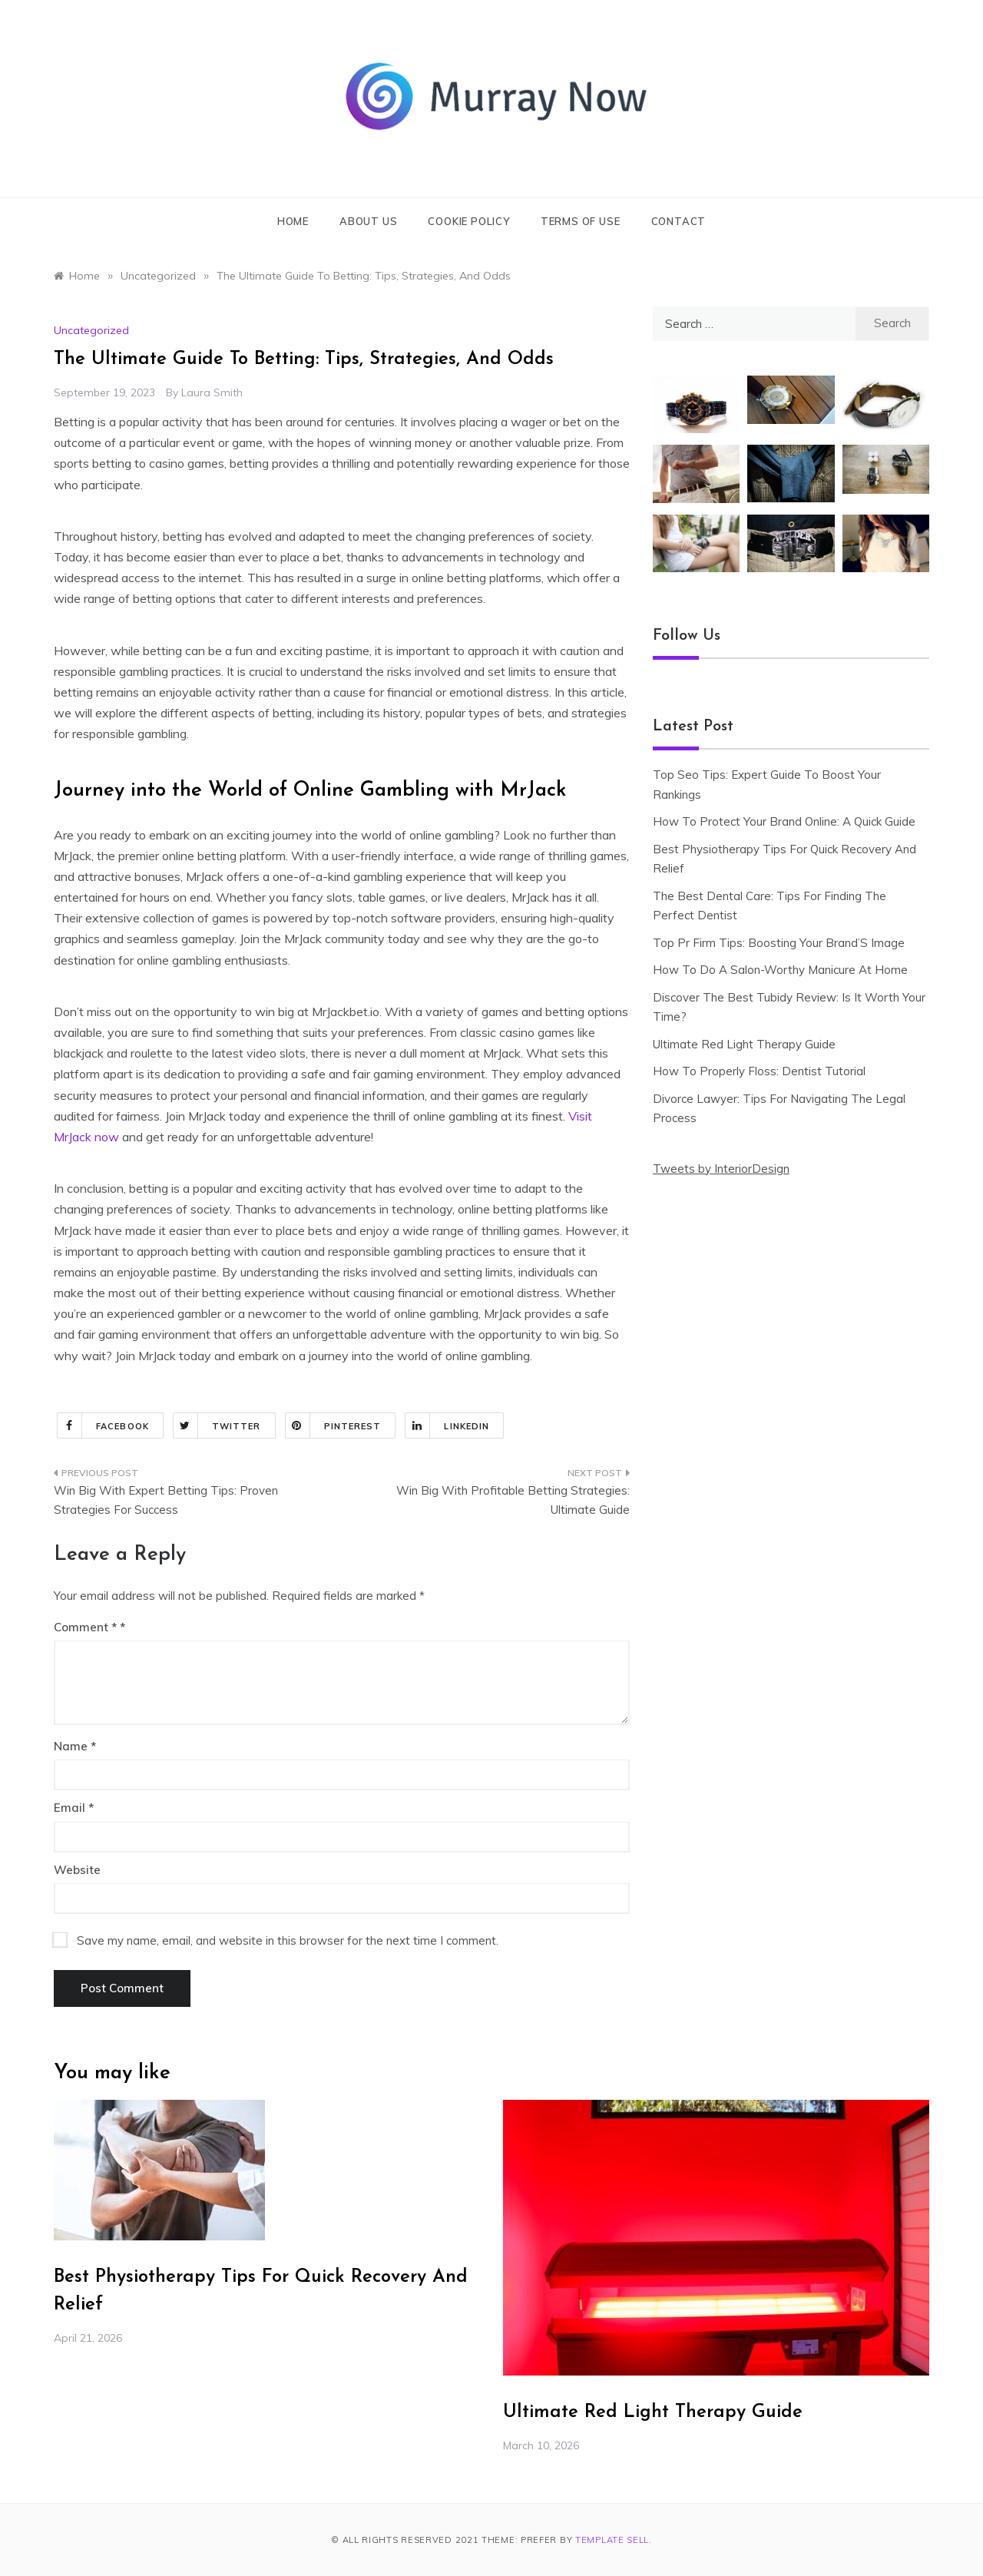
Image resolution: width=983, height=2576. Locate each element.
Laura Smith (212, 392)
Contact (679, 221)
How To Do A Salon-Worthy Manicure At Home (780, 969)
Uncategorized (91, 330)
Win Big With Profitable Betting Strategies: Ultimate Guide (513, 1500)
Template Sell (612, 2540)
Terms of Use (581, 221)
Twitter (217, 1425)
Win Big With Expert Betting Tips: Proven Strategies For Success (166, 1500)
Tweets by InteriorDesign (721, 1168)
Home (293, 221)
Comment (85, 1627)
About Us (368, 221)
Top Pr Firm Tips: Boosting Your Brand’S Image (779, 942)
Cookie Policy (468, 221)
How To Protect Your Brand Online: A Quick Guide (784, 821)
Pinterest (334, 1425)
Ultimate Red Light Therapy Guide (744, 1044)
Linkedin (447, 1425)
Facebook (103, 1425)
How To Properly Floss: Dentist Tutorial (759, 1071)
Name (75, 1746)
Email (74, 1807)
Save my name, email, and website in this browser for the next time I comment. (287, 1940)
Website (77, 1869)
